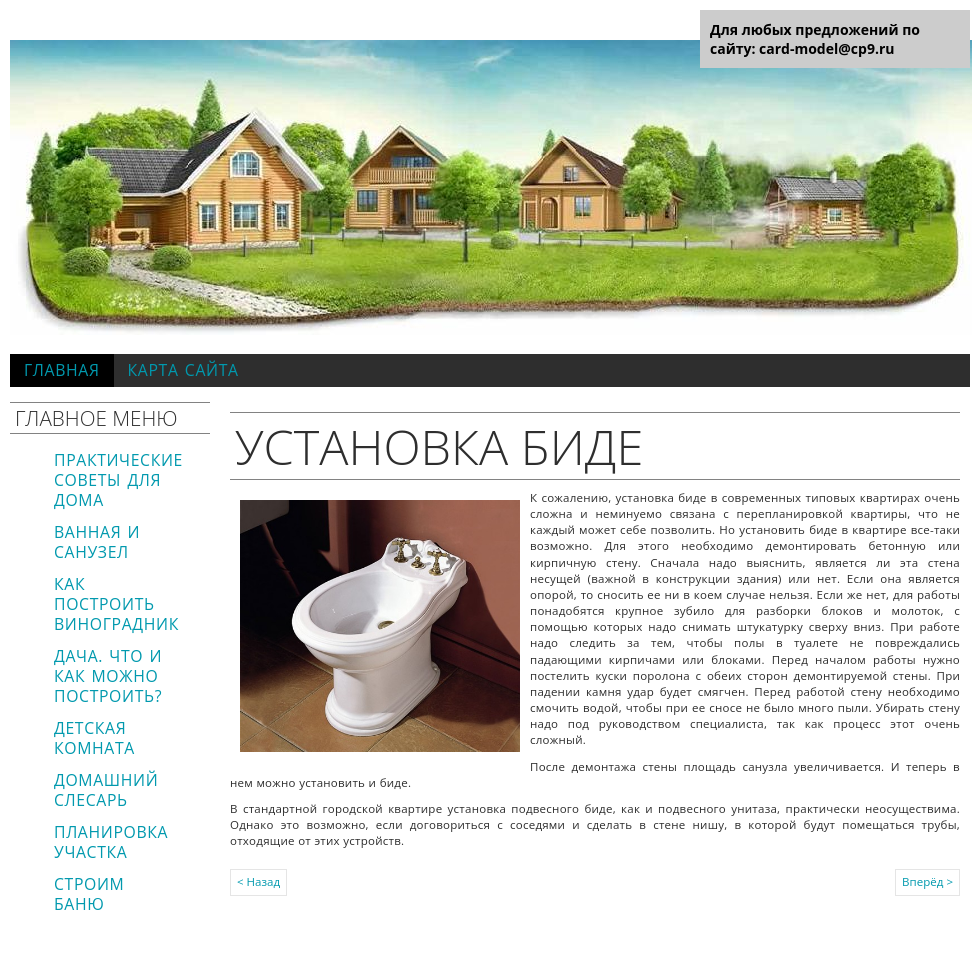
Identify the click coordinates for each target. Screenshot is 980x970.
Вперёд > (927, 881)
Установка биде (439, 446)
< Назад (258, 881)
